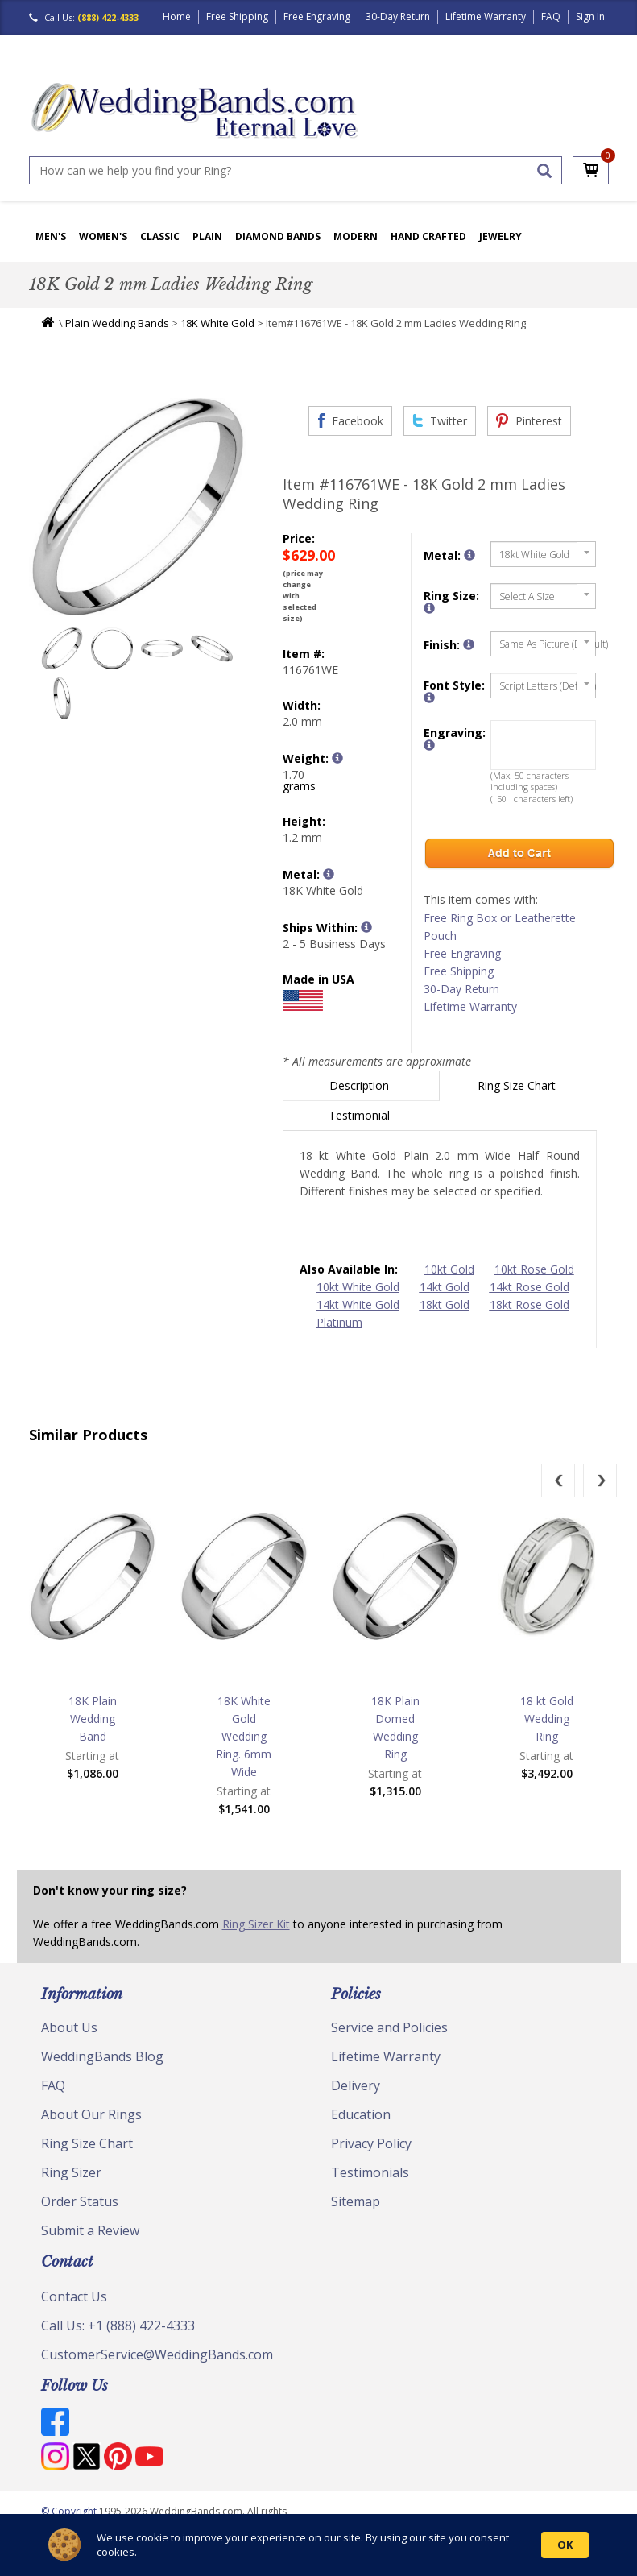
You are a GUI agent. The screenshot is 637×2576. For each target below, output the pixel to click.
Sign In (590, 16)
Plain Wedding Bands (117, 323)
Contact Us (74, 2296)
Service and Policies (389, 2027)
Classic (160, 236)
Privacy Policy (371, 2143)
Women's (103, 236)
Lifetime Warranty (485, 16)
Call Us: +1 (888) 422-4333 (118, 2325)
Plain (207, 236)
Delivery (355, 2085)
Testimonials (370, 2172)
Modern (355, 236)
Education (361, 2114)
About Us (69, 2027)
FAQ (550, 16)
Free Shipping (237, 16)
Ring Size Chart (518, 1085)
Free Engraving (316, 16)
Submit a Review (90, 2230)
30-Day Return (398, 16)
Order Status (79, 2201)
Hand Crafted (428, 236)
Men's (50, 236)
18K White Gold (217, 323)
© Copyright (70, 2511)
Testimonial (361, 1115)
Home (177, 16)
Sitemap (355, 2201)
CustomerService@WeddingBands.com (157, 2354)
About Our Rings (91, 2114)
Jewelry (500, 236)
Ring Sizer (71, 2172)
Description (360, 1085)
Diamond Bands (278, 236)
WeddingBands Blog (102, 2056)
